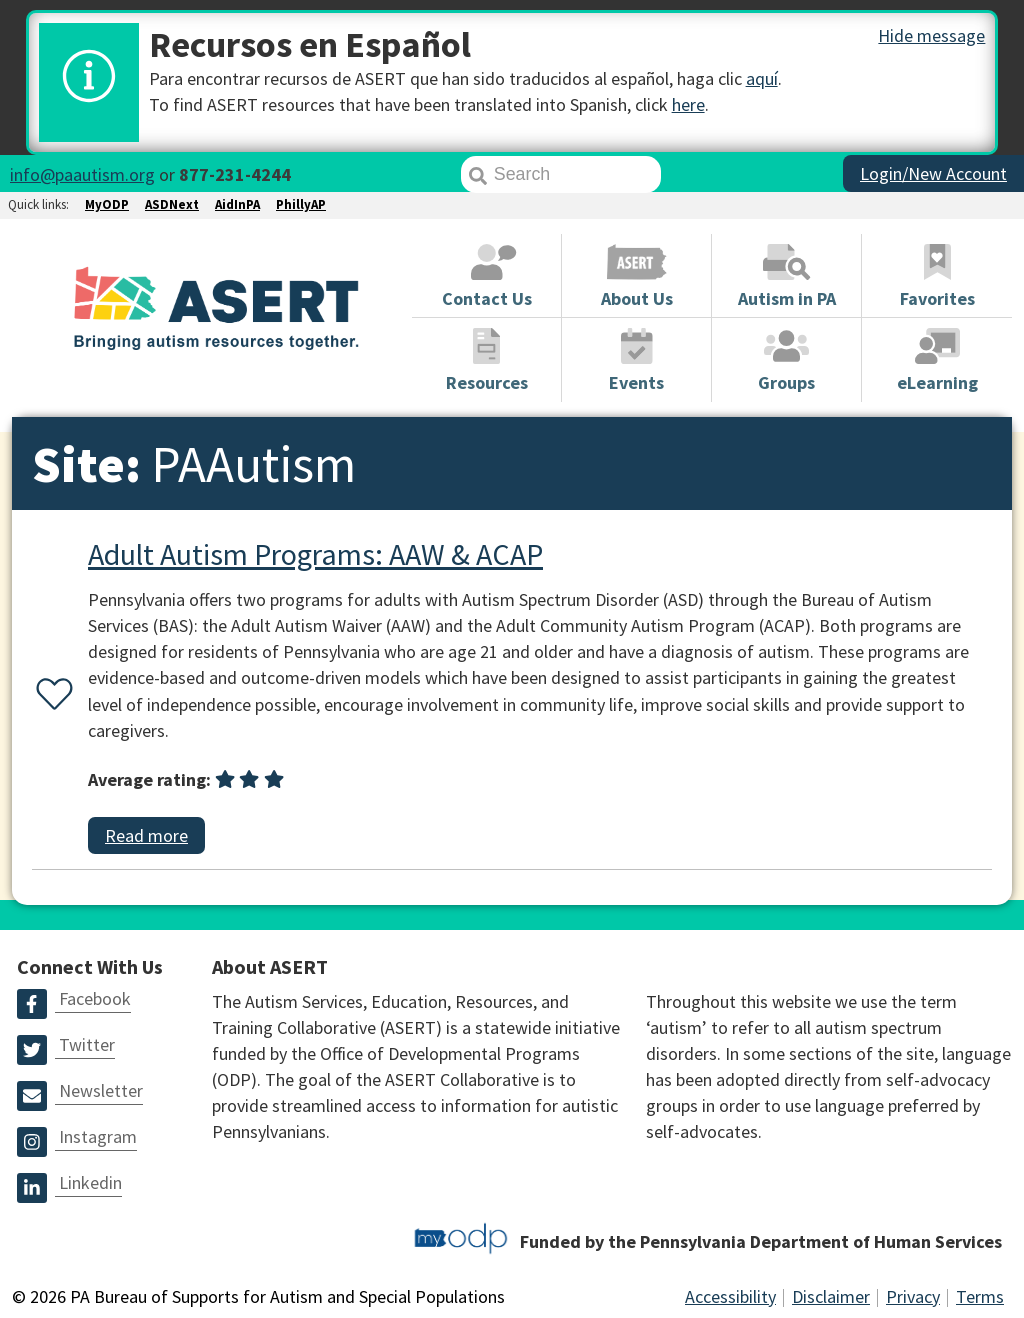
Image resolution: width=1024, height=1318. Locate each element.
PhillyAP (301, 204)
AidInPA (237, 204)
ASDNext (172, 204)
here (688, 104)
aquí (762, 78)
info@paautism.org (82, 174)
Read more (146, 835)
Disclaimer (831, 1296)
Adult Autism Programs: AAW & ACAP (315, 554)
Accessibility (730, 1296)
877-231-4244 (235, 174)
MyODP (107, 204)
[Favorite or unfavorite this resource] (50, 695)
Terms (980, 1296)
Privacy (913, 1296)
